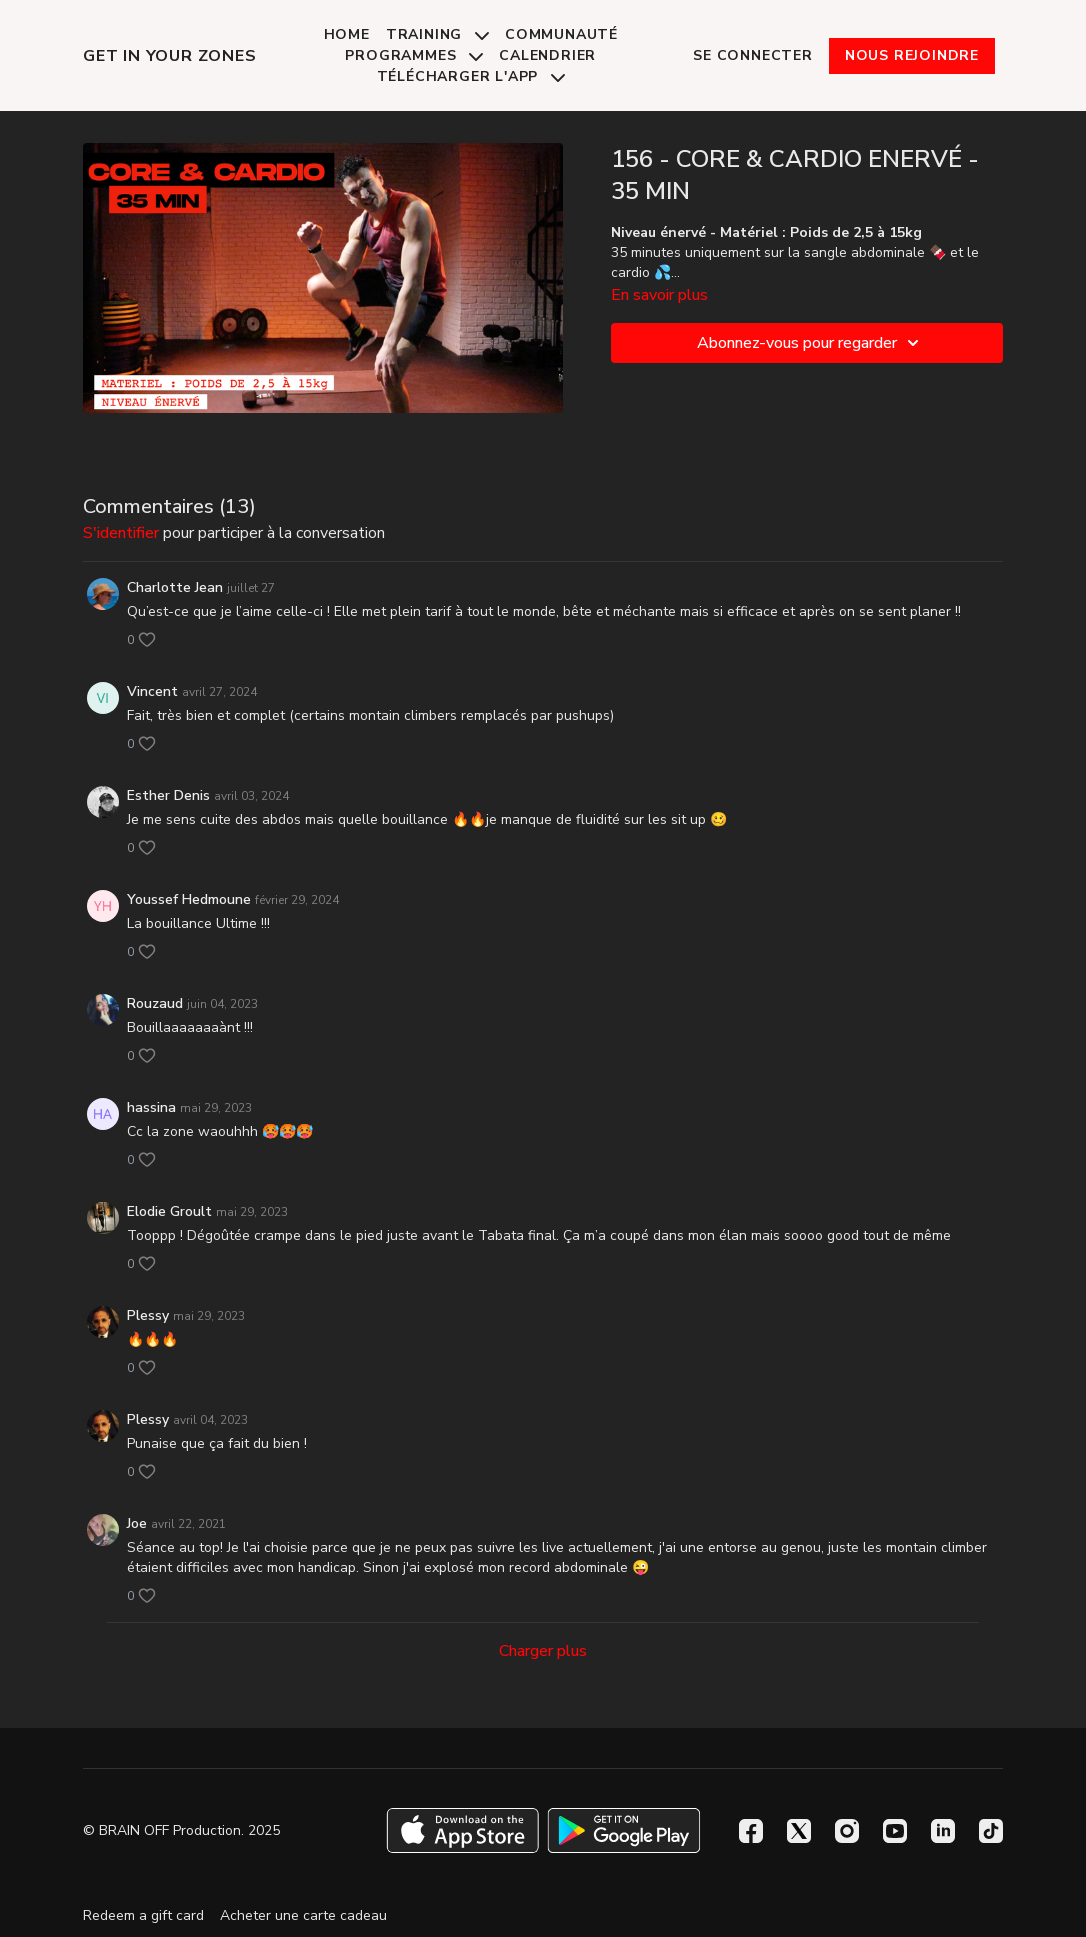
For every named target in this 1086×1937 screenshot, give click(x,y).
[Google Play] (624, 1830)
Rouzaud (155, 1003)
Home (347, 34)
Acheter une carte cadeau (303, 1915)
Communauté (561, 34)
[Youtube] (895, 1831)
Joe (137, 1523)
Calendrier (547, 55)
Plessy (148, 1315)
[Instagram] (847, 1831)
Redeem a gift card (143, 1915)
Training (437, 34)
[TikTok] (991, 1831)
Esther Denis (168, 795)
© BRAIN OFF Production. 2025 (181, 1831)
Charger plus (543, 1651)
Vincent (152, 691)
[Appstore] (462, 1830)
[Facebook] (751, 1831)
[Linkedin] (943, 1831)
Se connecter (753, 55)
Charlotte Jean (175, 587)
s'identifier (121, 533)
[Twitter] (799, 1831)
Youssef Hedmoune (189, 899)
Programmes (414, 55)
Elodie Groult (169, 1211)
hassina (151, 1107)
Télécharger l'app (471, 76)
